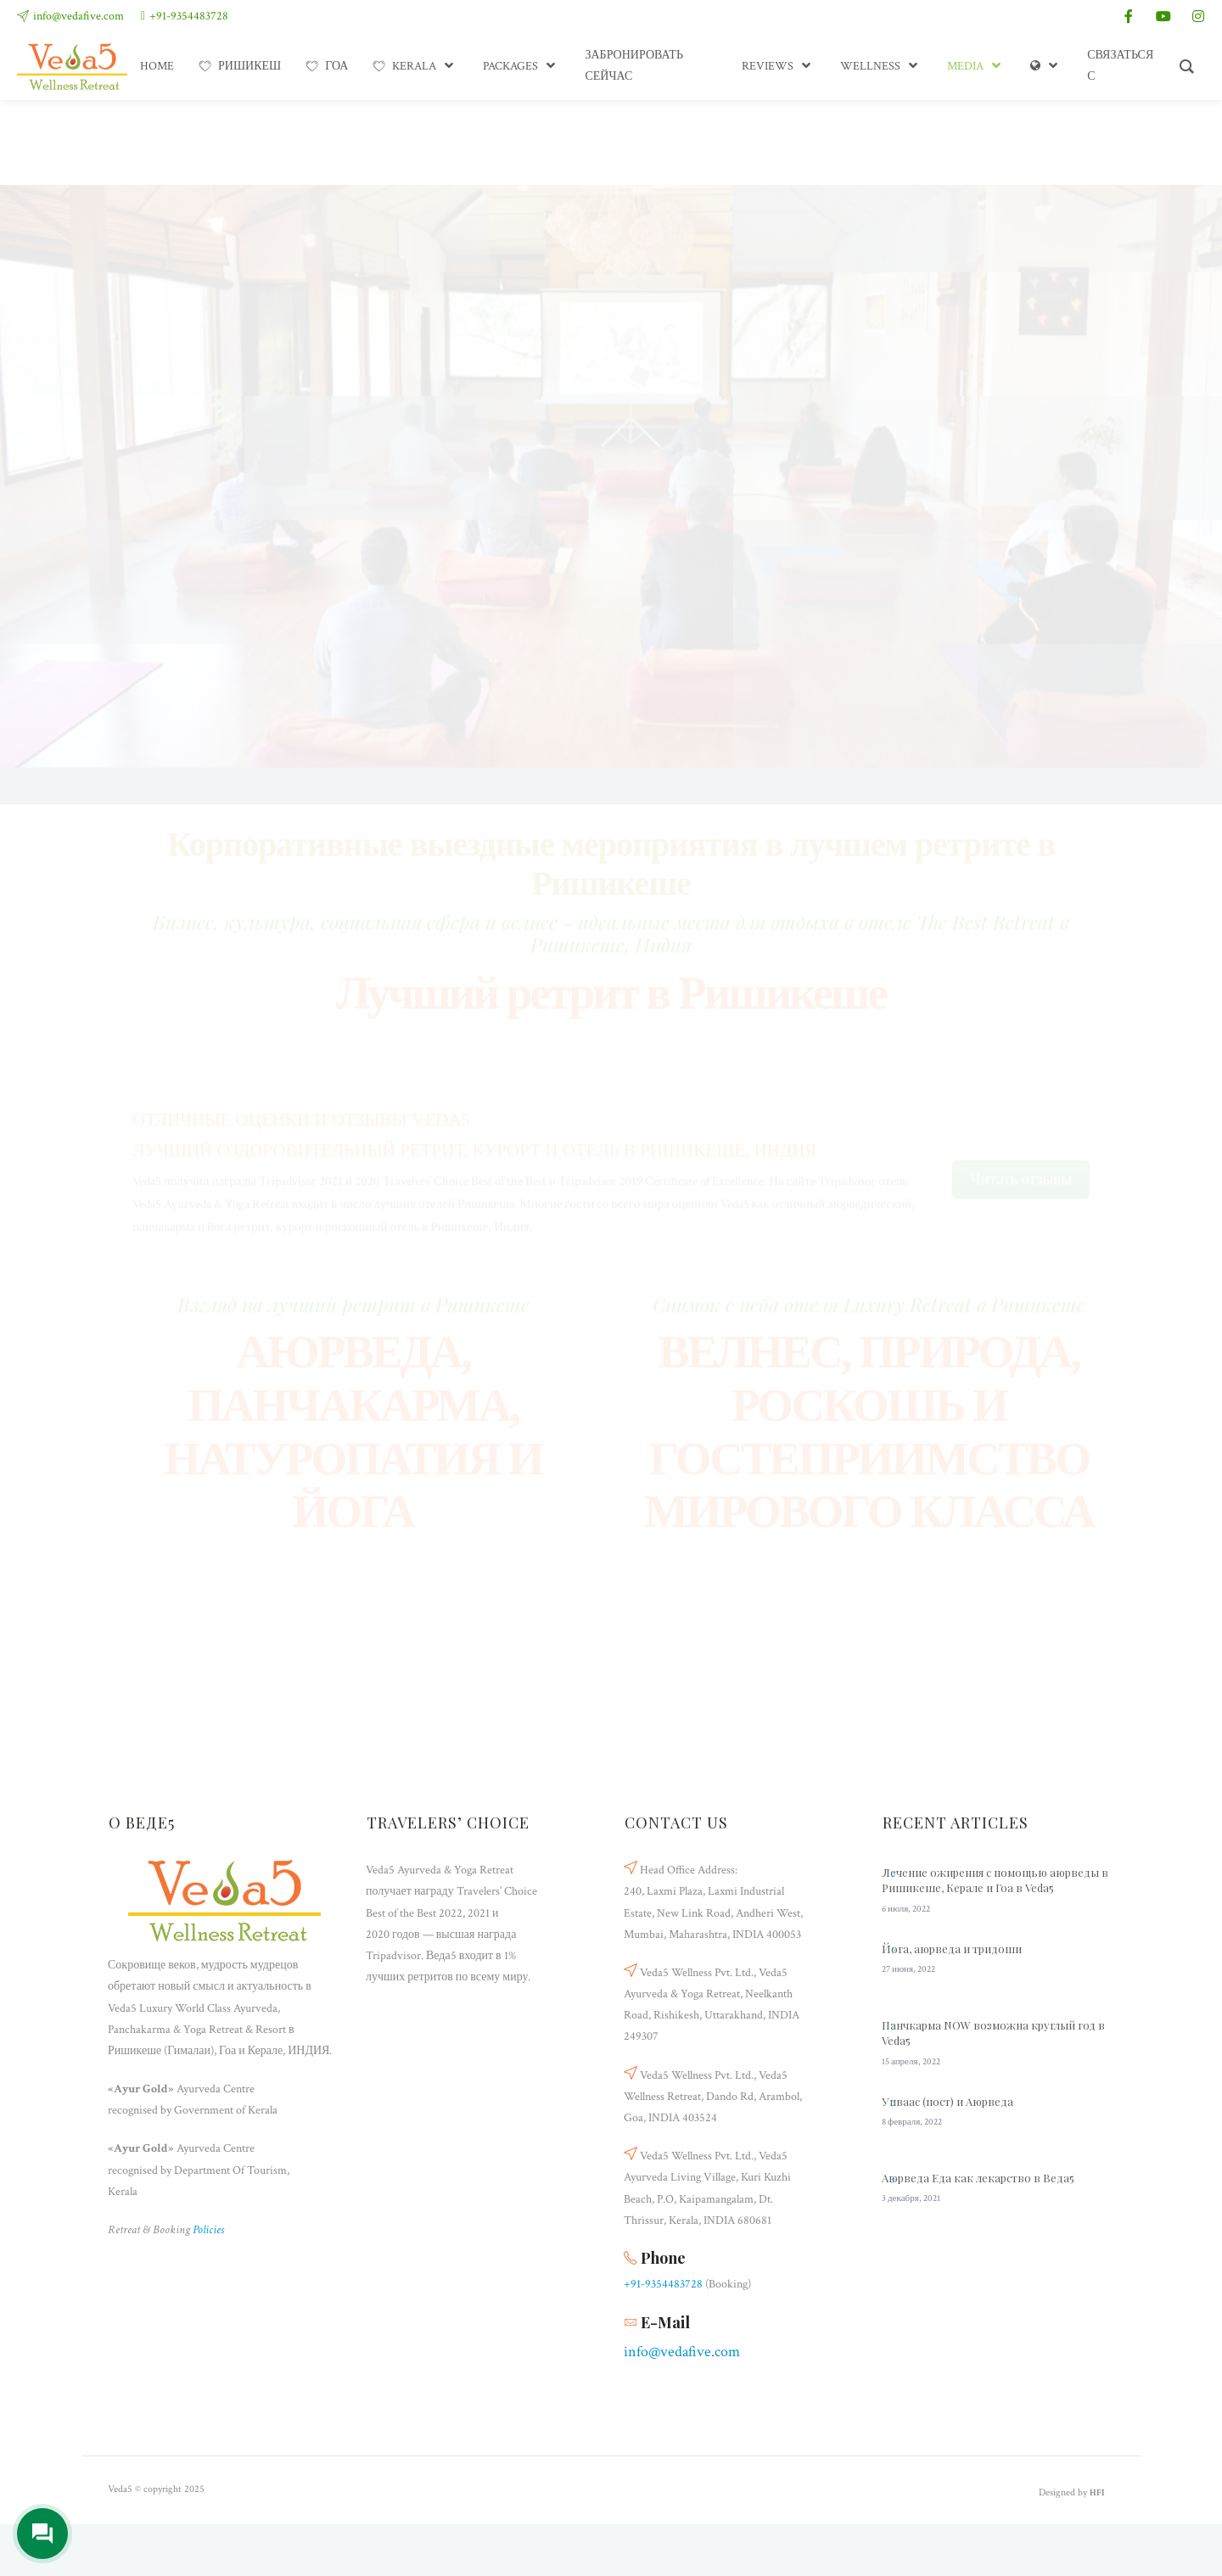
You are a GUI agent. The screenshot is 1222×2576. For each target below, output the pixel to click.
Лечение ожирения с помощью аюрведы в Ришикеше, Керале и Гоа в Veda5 (995, 1880)
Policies (208, 2229)
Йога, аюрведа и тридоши (952, 1948)
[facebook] (1128, 16)
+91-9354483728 (188, 16)
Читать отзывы (1021, 1117)
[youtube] (1163, 16)
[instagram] (1198, 16)
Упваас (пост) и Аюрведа (947, 2101)
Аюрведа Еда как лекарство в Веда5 (978, 2177)
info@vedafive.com (78, 16)
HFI (1097, 2493)
